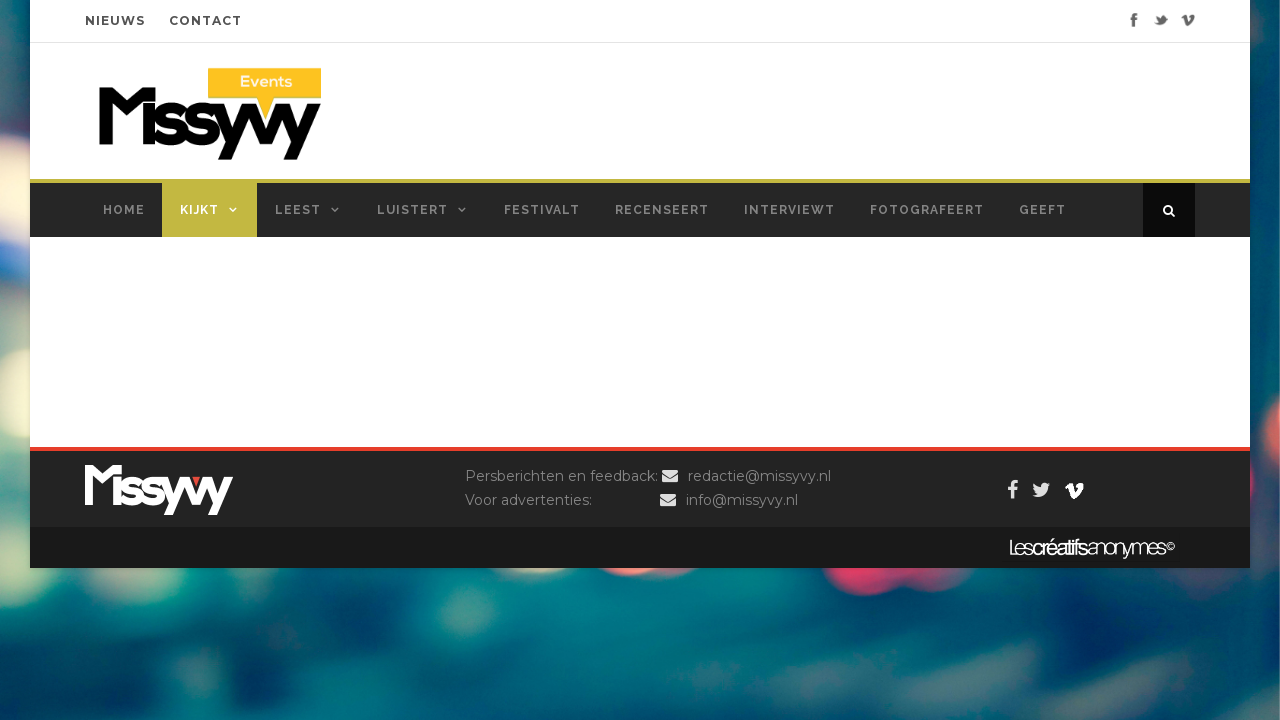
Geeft (1042, 210)
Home (124, 210)
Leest (298, 210)
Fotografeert (927, 210)
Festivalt (542, 210)
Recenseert (662, 210)
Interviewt (789, 210)
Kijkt (199, 210)
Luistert (412, 210)
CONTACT (205, 20)
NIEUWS (115, 20)
